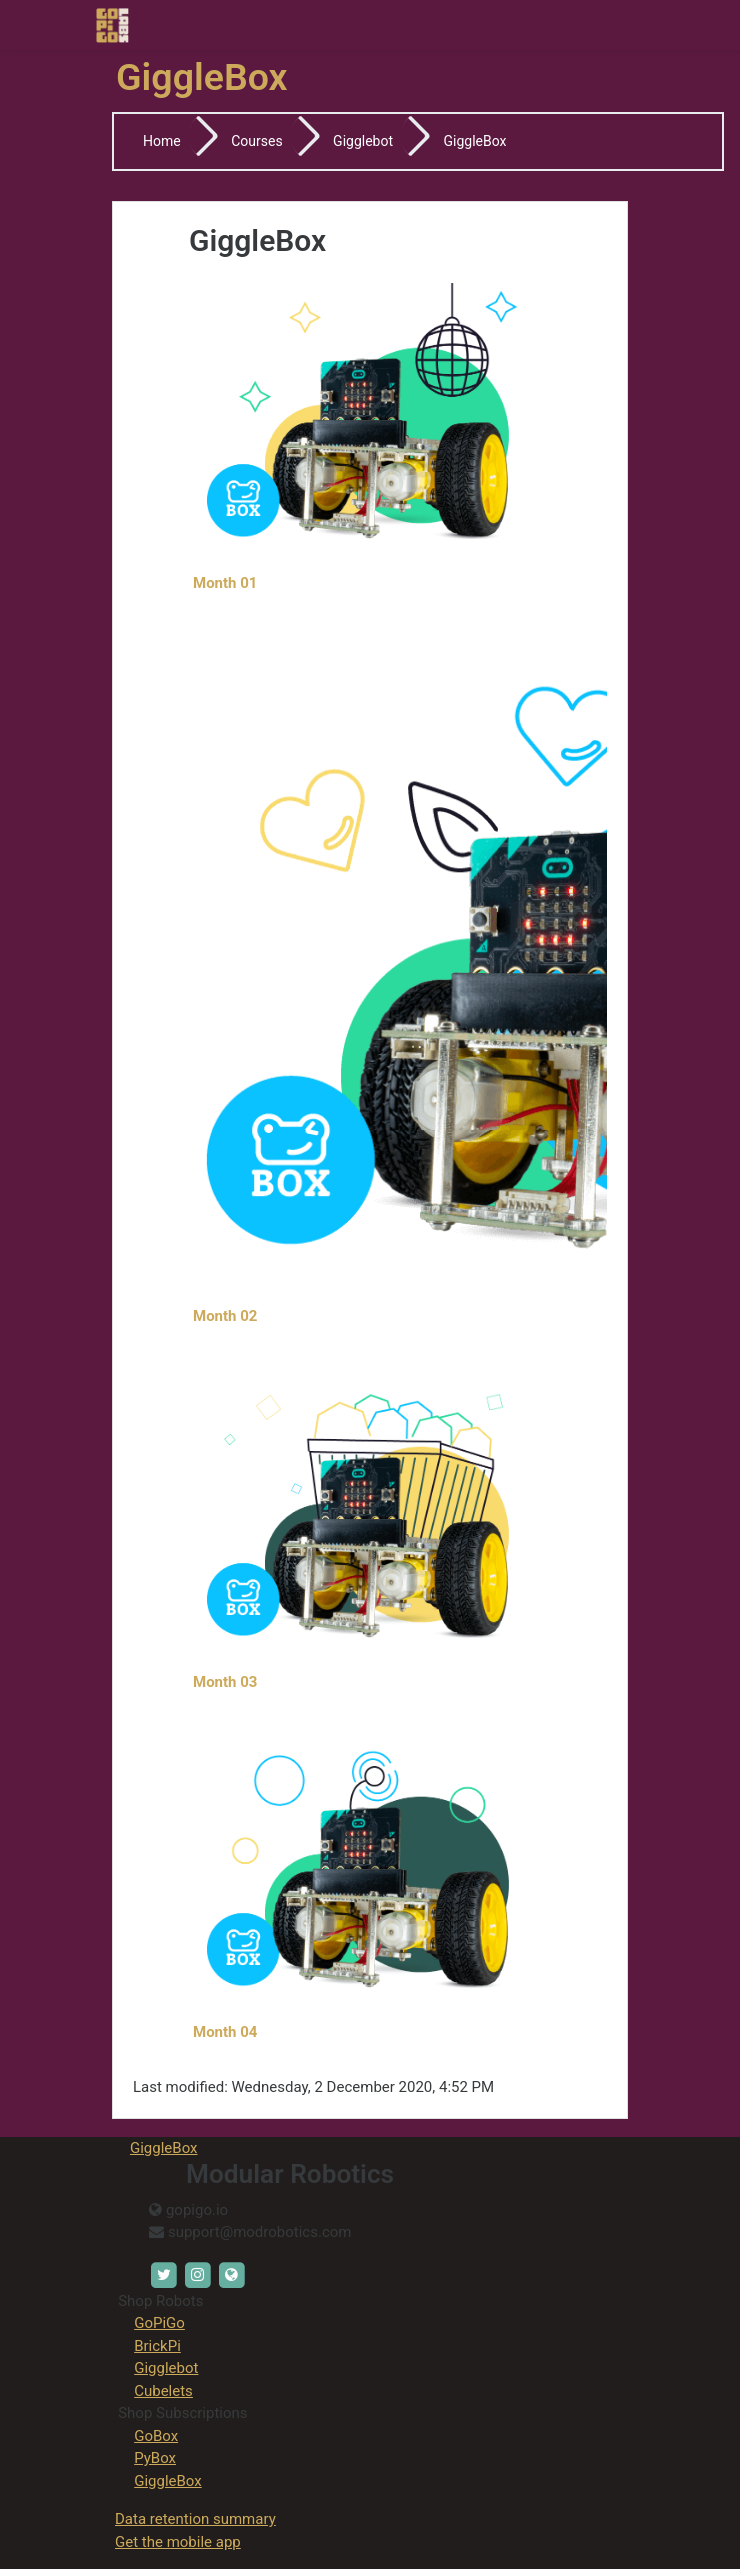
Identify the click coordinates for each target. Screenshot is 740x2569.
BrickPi (157, 2346)
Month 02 (225, 1316)
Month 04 (227, 2032)
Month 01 (227, 583)
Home (162, 141)
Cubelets (163, 2391)
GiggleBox (475, 141)
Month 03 (225, 1682)
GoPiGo (159, 2323)
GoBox (156, 2436)
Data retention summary (195, 2519)
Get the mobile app (178, 2542)
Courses (256, 141)
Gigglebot (363, 141)
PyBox (155, 2458)
